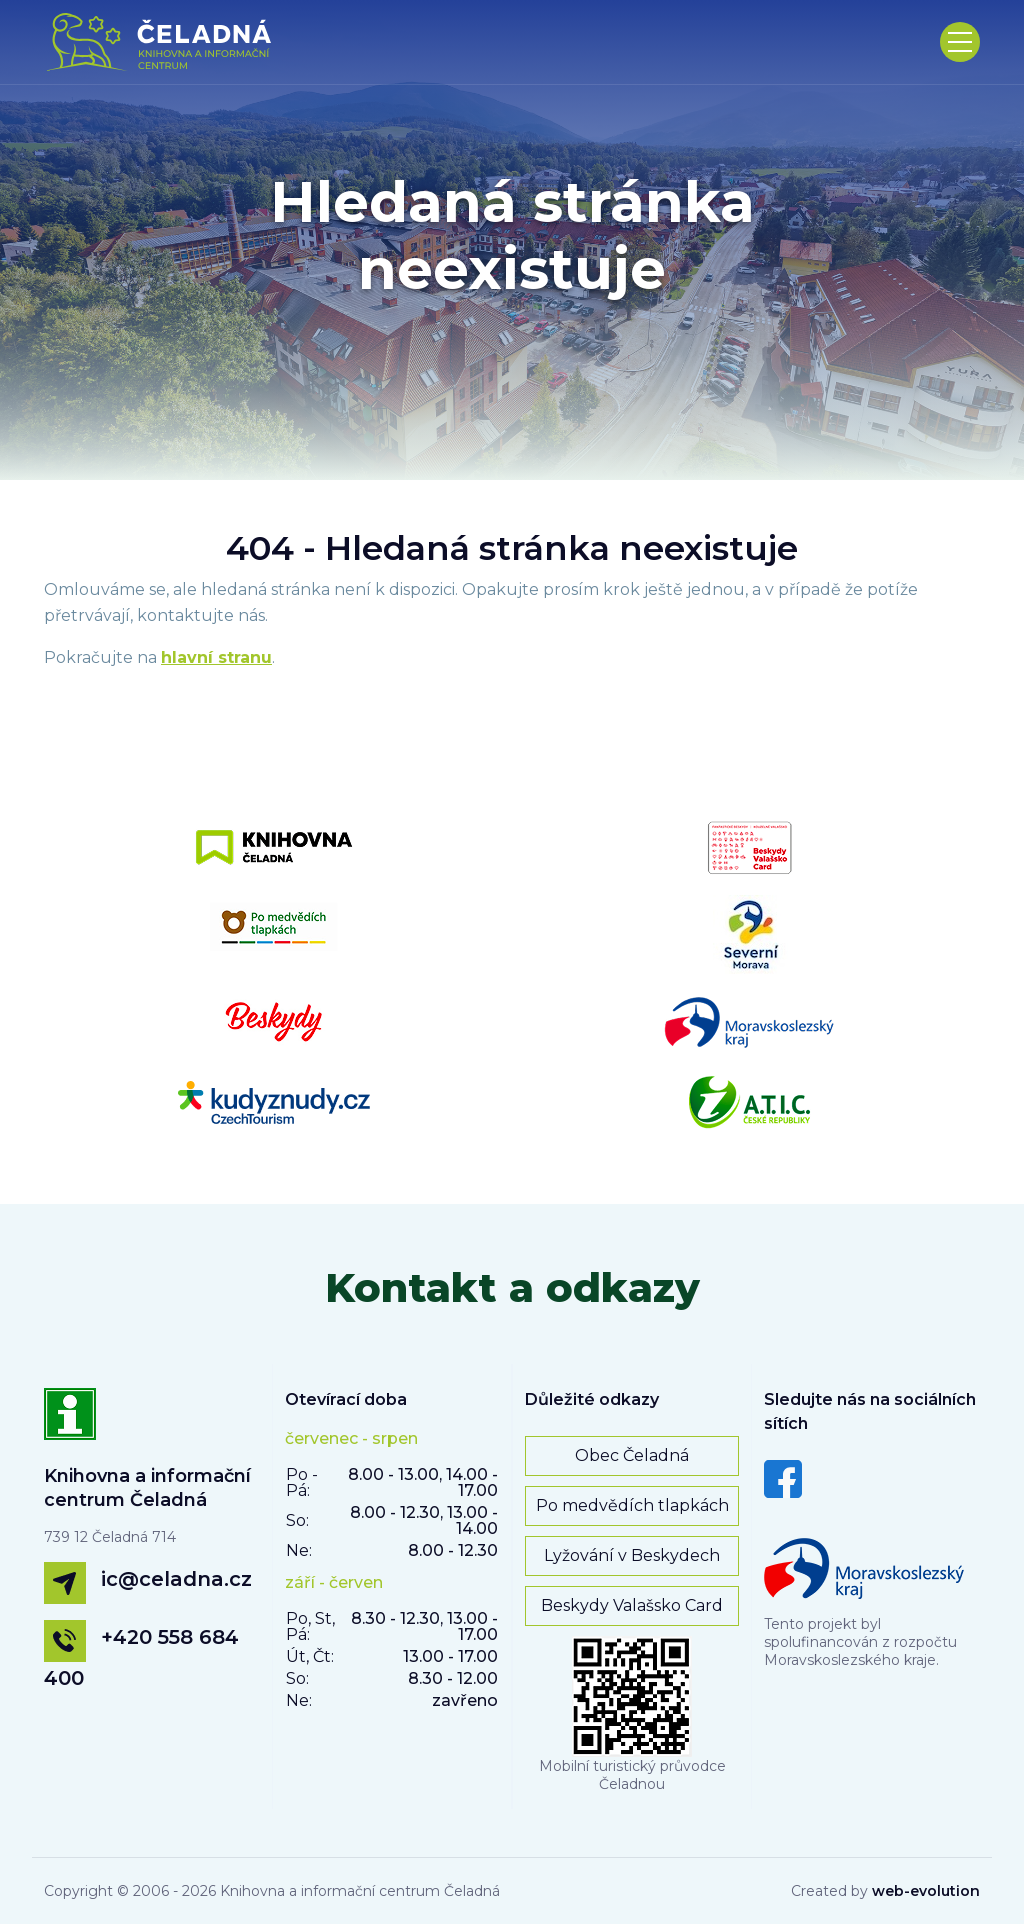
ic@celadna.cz (176, 1579)
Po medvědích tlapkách (632, 1505)
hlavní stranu (216, 657)
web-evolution (926, 1891)
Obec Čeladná (632, 1455)
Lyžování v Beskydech (632, 1555)
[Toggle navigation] (960, 42)
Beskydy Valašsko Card (632, 1605)
